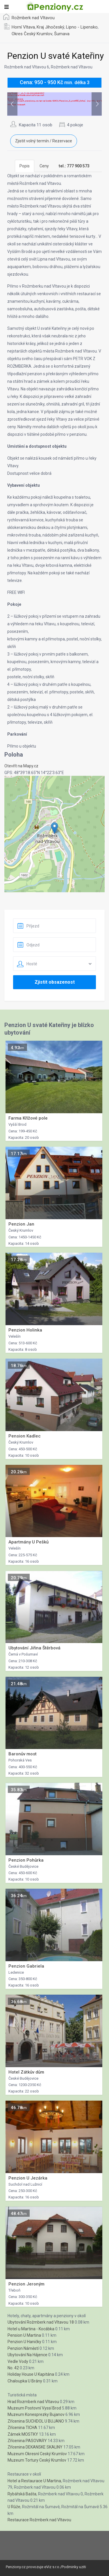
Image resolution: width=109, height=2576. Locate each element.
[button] (54, 828)
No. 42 (13, 2368)
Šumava (61, 33)
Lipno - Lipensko (82, 27)
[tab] (74, 166)
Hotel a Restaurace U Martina (34, 2480)
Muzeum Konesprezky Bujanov (36, 2414)
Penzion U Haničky (24, 2341)
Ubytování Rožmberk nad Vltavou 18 (41, 2322)
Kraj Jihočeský (50, 27)
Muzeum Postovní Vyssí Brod (34, 2408)
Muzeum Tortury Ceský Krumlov (37, 2460)
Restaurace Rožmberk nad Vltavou (39, 2519)
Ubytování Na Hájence (27, 2354)
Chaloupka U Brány (25, 2381)
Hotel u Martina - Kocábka (31, 2329)
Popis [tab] (24, 166)
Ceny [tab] (44, 166)
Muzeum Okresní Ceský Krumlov (37, 2453)
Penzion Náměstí (23, 2348)
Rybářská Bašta (22, 2494)
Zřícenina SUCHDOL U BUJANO (36, 2421)
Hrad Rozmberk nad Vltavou (33, 2401)
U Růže (14, 2506)
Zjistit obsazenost (55, 982)
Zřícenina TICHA (22, 2427)
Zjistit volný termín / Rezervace (43, 141)
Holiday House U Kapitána (31, 2374)
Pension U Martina (24, 2335)
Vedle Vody (18, 2361)
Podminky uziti (74, 2567)
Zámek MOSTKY (23, 2434)
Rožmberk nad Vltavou (33, 17)
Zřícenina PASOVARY (27, 2440)
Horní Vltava (23, 27)
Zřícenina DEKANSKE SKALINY (35, 2447)
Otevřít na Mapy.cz (21, 766)
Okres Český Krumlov (32, 33)
